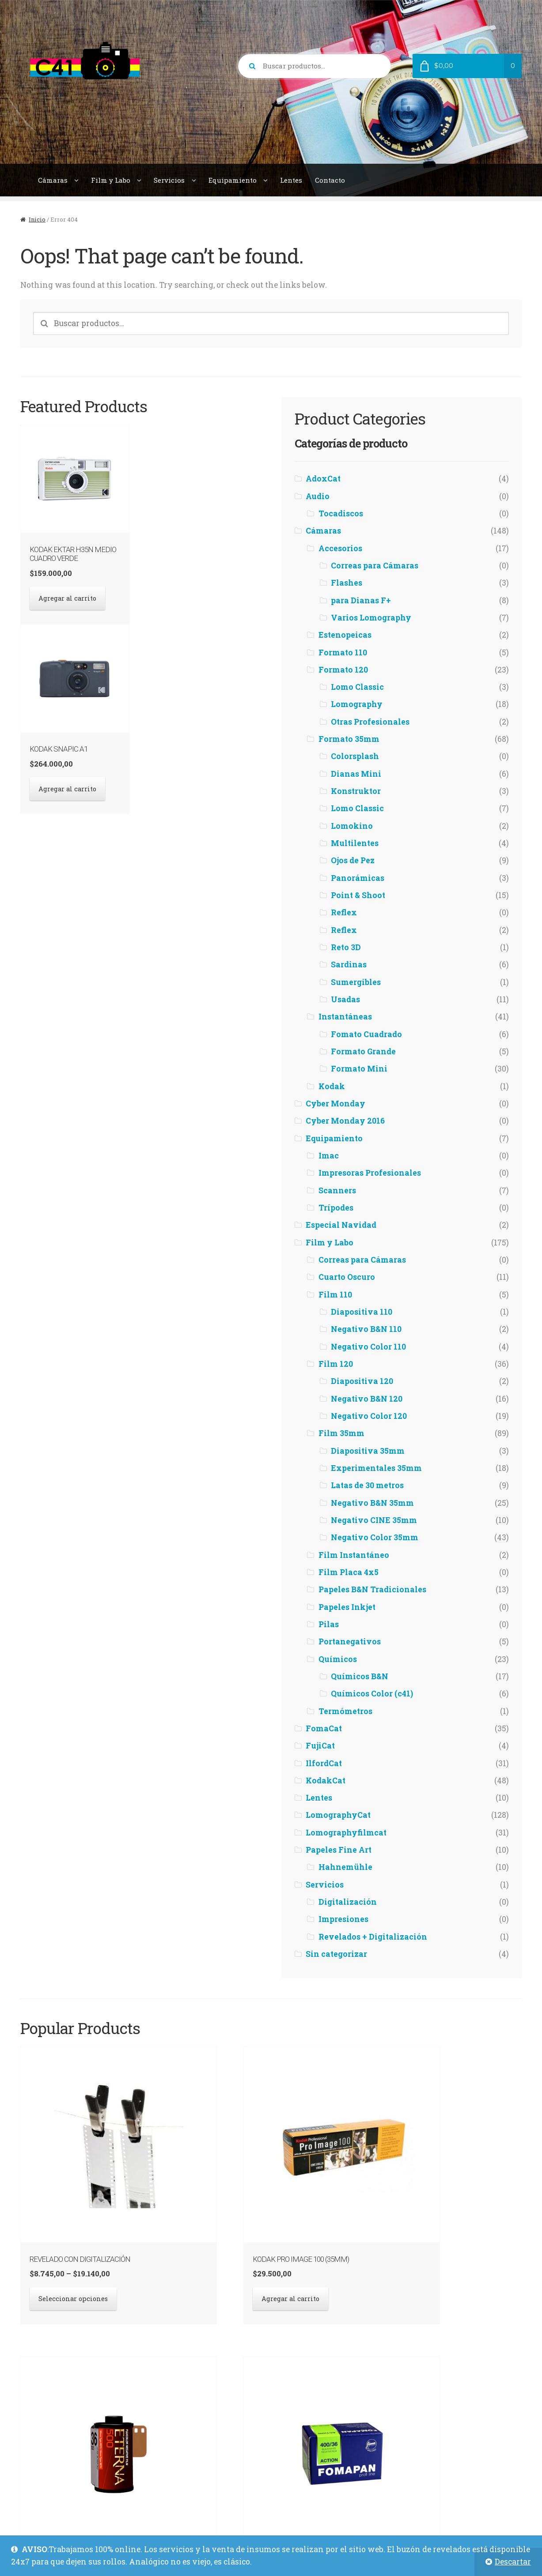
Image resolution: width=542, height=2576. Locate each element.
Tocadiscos (340, 513)
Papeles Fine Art (338, 1850)
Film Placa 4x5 (348, 1572)
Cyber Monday (335, 1103)
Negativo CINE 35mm (374, 1520)
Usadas (345, 999)
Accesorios (340, 548)
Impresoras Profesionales (369, 1173)
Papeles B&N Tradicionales (372, 1589)
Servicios (169, 180)
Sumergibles (356, 982)
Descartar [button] (513, 2562)
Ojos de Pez (353, 860)
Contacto (330, 180)
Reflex (344, 912)
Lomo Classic (357, 687)
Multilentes (355, 843)
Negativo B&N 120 (366, 1399)
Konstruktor (356, 791)
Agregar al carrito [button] (63, 592)
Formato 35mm (348, 739)
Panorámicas (357, 878)
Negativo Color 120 (369, 1416)
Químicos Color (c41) (372, 1694)
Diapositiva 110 (361, 1312)
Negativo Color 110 (368, 1347)
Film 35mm (341, 1433)
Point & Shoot (358, 895)
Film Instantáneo (353, 1555)
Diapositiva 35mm (368, 1451)
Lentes (291, 180)
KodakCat (325, 1780)
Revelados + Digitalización (372, 1937)
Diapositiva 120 (362, 1381)
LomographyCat (338, 1815)
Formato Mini (359, 1069)
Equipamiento (232, 180)
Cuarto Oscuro (346, 1277)
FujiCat (320, 1746)
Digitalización (347, 1902)
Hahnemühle (345, 1867)
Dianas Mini (356, 774)
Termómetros (345, 1711)
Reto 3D (346, 947)
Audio (318, 496)
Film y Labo (110, 180)
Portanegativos (349, 1641)
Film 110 (335, 1295)
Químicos (337, 1659)
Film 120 (335, 1364)
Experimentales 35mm (376, 1468)
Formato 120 (343, 670)
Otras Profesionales (370, 722)
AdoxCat (323, 479)
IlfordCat (324, 1763)
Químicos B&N (359, 1676)
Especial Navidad (341, 1225)
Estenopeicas (344, 635)
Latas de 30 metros (367, 1485)
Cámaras (53, 180)
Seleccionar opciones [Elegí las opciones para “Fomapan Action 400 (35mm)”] (457, 2207)
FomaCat (324, 1728)
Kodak (331, 1086)
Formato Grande (363, 1051)
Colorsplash (355, 756)
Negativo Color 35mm (374, 1537)
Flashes (346, 583)
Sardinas (349, 964)
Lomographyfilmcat (346, 1833)
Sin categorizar (336, 1954)
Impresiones (343, 1919)
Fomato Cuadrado (366, 1034)
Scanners (337, 1190)
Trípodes (335, 1208)
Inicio (37, 219)
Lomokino (352, 826)
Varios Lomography (371, 618)
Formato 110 (342, 652)
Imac (328, 1156)
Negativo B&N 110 (366, 1329)
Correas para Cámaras (374, 565)
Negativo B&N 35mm (372, 1503)
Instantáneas (345, 1017)
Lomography (357, 704)
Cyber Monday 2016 (345, 1121)
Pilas (328, 1624)
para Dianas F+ (361, 600)
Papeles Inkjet (346, 1607)
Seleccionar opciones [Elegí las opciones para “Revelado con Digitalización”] (68, 2207)
